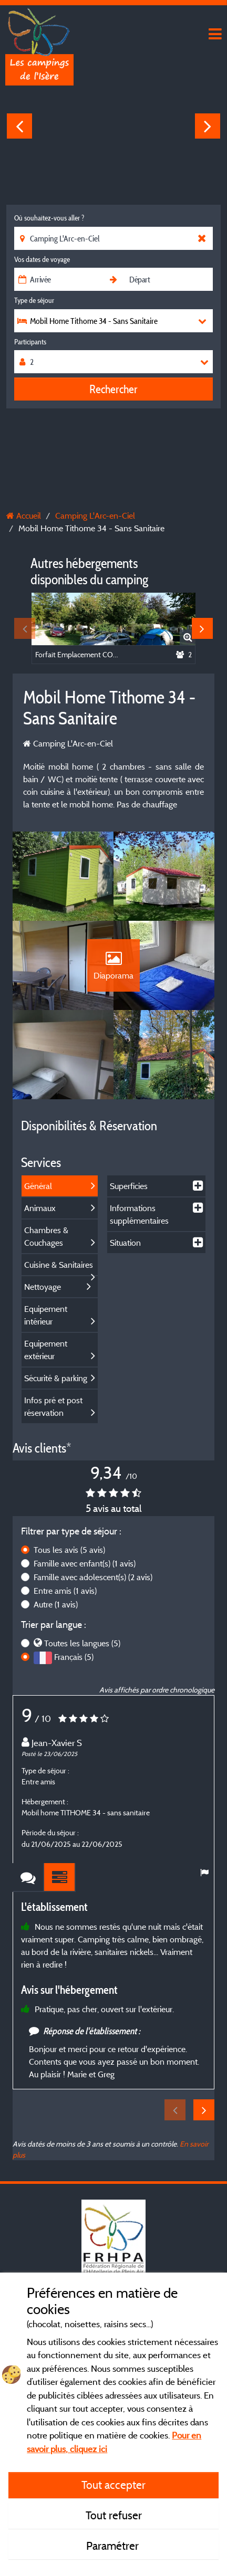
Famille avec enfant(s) (85, 1563)
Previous (19, 126)
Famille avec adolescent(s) (93, 1577)
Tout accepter (113, 2484)
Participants (30, 341)
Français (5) (74, 1657)
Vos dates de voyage (42, 259)
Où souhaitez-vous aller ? (49, 218)
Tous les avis (69, 1549)
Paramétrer (113, 2545)
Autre (56, 1604)
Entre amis (65, 1590)
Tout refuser (114, 2515)
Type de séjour (34, 300)
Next (207, 126)
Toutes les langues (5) (82, 1643)
